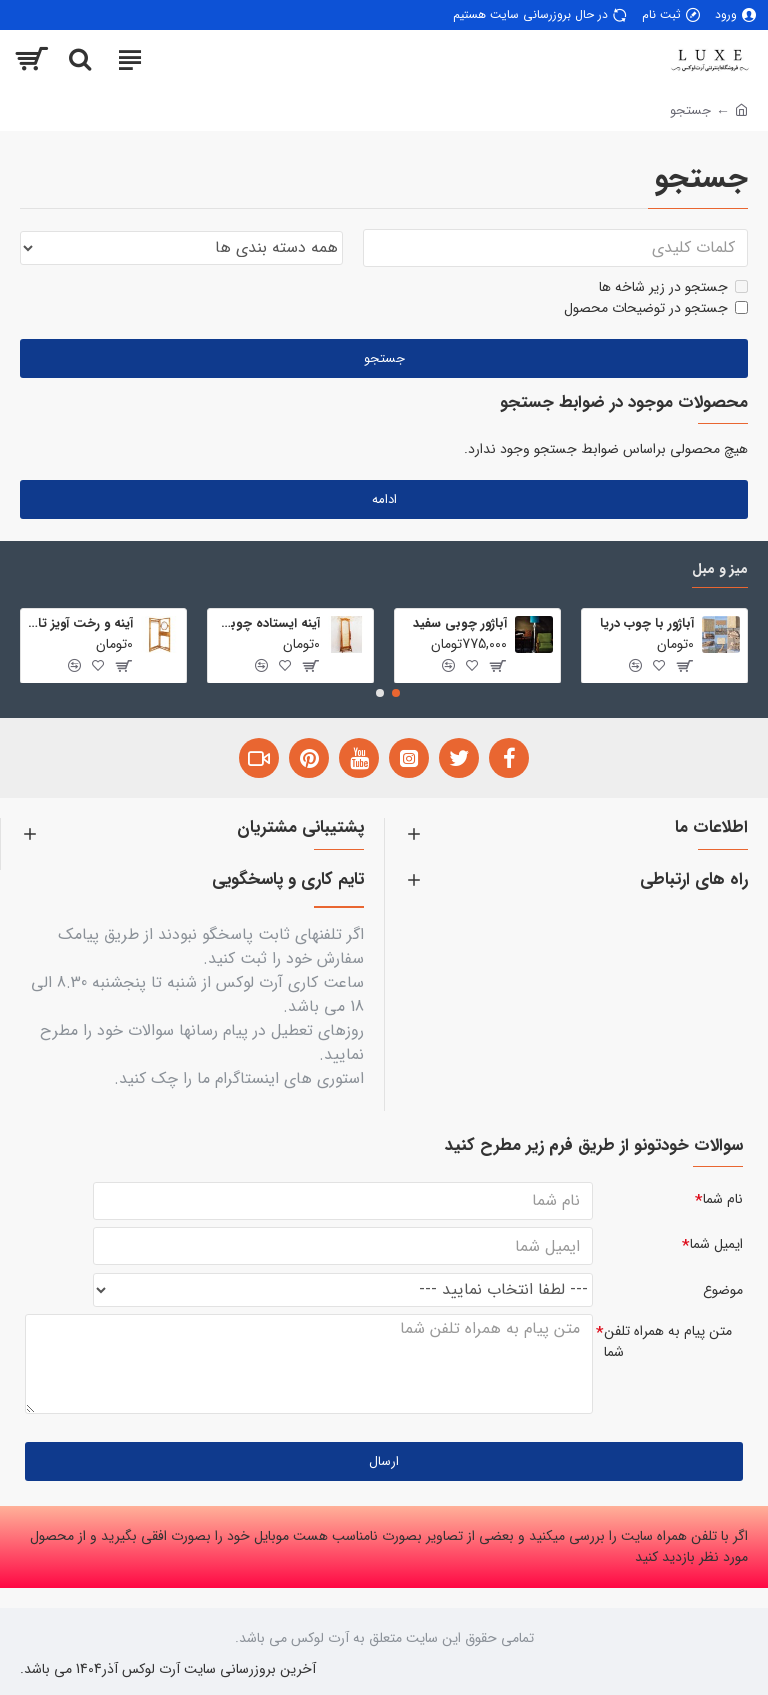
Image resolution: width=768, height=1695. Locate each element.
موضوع (723, 1289)
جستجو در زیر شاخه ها (673, 287)
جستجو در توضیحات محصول (656, 308)
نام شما (723, 1197)
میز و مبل (720, 568)
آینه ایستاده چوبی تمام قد (267, 622)
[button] (396, 692)
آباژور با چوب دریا (647, 622)
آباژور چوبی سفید (460, 622)
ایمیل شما (716, 1243)
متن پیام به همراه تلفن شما (668, 1341)
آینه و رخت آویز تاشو (80, 622)
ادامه (384, 499)
